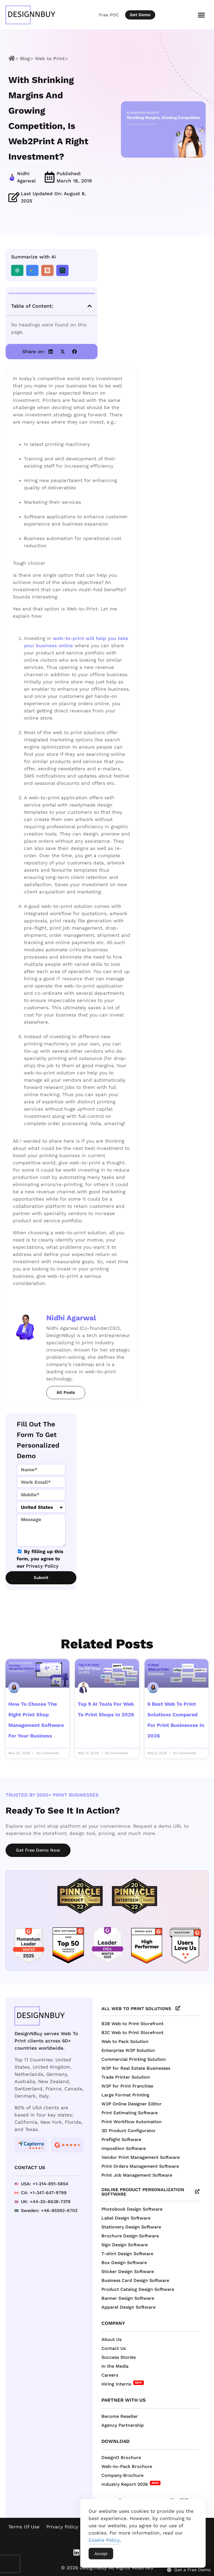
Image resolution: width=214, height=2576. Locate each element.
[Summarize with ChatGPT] (17, 270)
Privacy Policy (42, 1566)
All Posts (66, 1392)
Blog (25, 58)
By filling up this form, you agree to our (40, 1559)
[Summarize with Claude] (47, 270)
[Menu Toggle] (201, 14)
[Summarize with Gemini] (32, 270)
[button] (89, 306)
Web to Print (50, 58)
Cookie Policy (104, 2540)
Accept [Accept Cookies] (100, 2553)
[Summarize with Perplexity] (62, 270)
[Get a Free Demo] (186, 2568)
